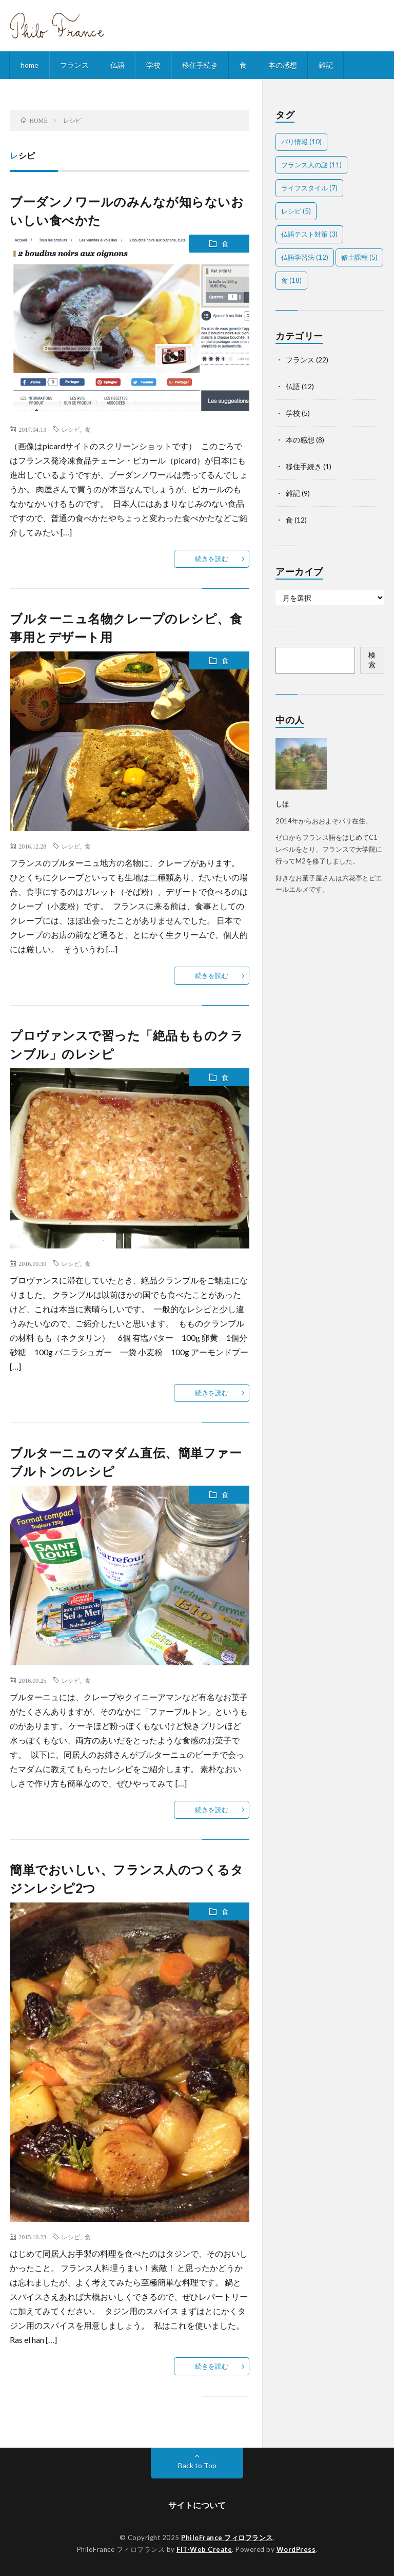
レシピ (71, 429)
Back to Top (197, 2465)
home (29, 65)
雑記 (326, 65)
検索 (372, 659)
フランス (74, 65)
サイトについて (197, 2505)
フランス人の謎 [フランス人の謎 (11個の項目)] (311, 165)
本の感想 (282, 65)
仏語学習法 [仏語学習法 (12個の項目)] (304, 257)
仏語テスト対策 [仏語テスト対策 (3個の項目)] (309, 234)
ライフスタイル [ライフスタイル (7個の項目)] (309, 188)
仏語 (117, 65)
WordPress (296, 2549)
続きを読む (211, 558)
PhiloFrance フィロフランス (227, 2537)
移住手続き (200, 65)
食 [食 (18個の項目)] (291, 280)
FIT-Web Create (204, 2549)
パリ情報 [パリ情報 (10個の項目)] (301, 142)
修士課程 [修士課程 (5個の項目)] (359, 257)
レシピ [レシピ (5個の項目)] (296, 211)
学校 (153, 65)
